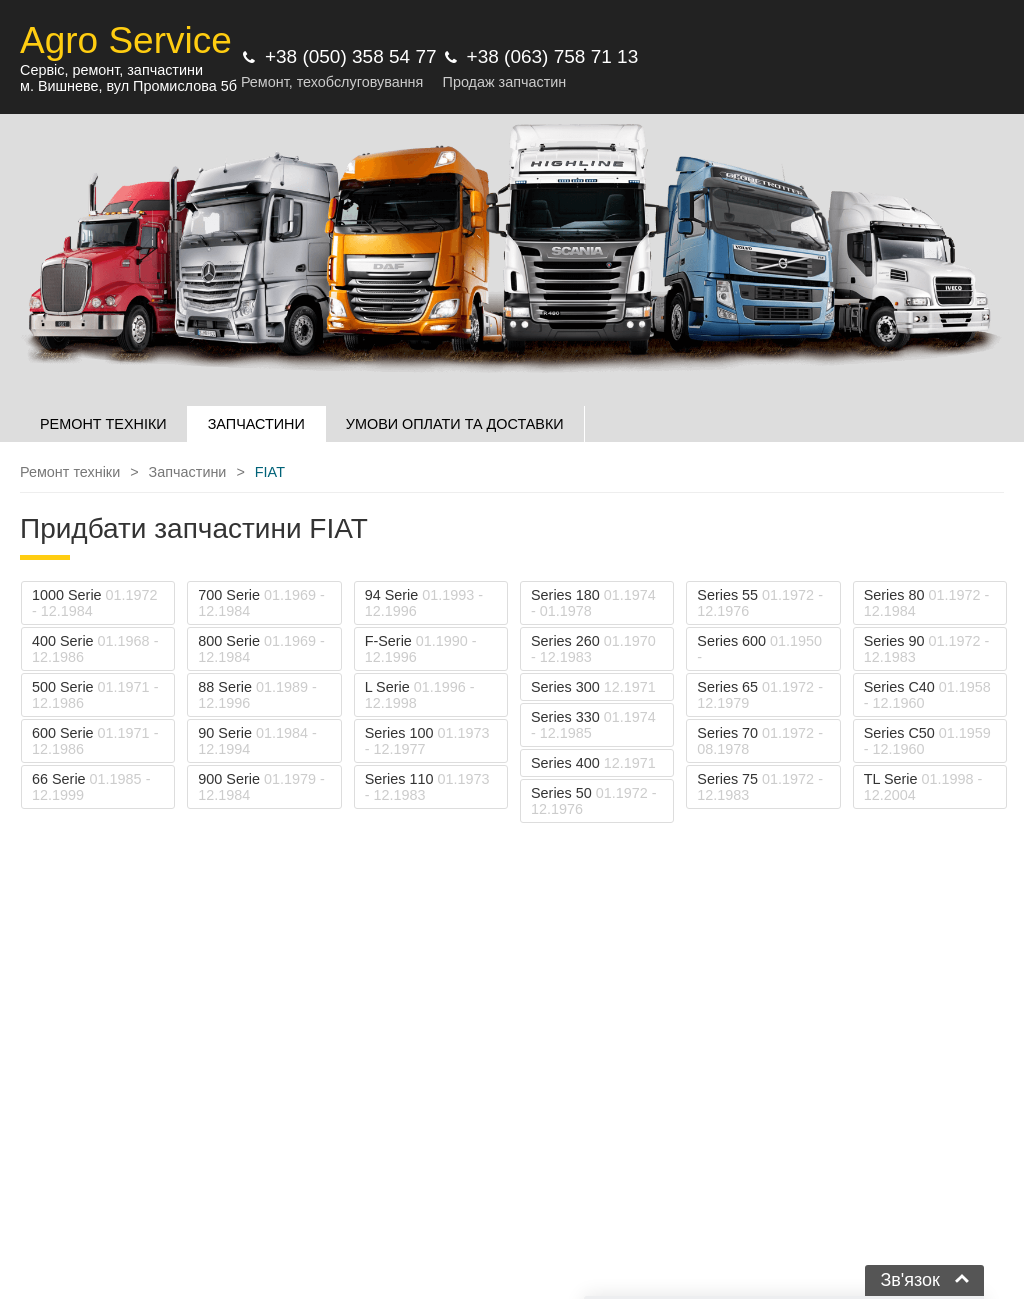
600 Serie (95, 741)
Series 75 (760, 787)
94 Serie (424, 603)
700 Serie (261, 603)
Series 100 (427, 741)
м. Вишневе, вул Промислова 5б (128, 86)
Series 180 (593, 603)
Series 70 (760, 741)
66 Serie (91, 787)
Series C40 (927, 695)
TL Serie (923, 787)
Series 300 (593, 687)
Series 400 (593, 763)
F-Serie (421, 649)
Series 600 (759, 649)
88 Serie (257, 695)
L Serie (420, 695)
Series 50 (594, 801)
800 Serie (261, 649)
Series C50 (927, 741)
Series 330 (593, 725)
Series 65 (760, 695)
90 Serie (257, 741)
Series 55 (760, 603)
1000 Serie (95, 603)
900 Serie (261, 787)
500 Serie (95, 695)
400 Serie (95, 649)
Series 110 (427, 787)
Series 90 (927, 649)
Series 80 (927, 603)
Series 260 (593, 649)
